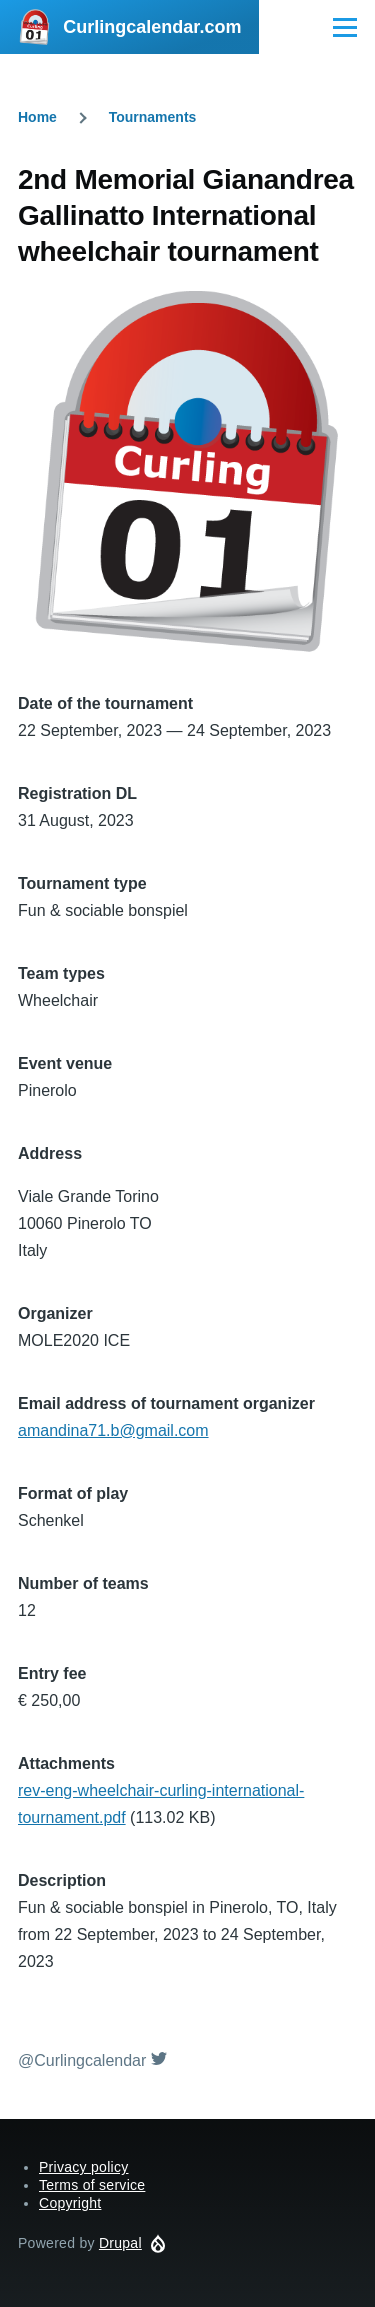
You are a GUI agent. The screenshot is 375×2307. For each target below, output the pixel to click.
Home (37, 117)
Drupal (120, 2243)
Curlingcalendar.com (152, 27)
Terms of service (92, 2185)
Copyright (70, 2203)
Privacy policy (84, 2167)
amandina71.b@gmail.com (113, 1430)
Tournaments (153, 117)
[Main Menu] (345, 27)
